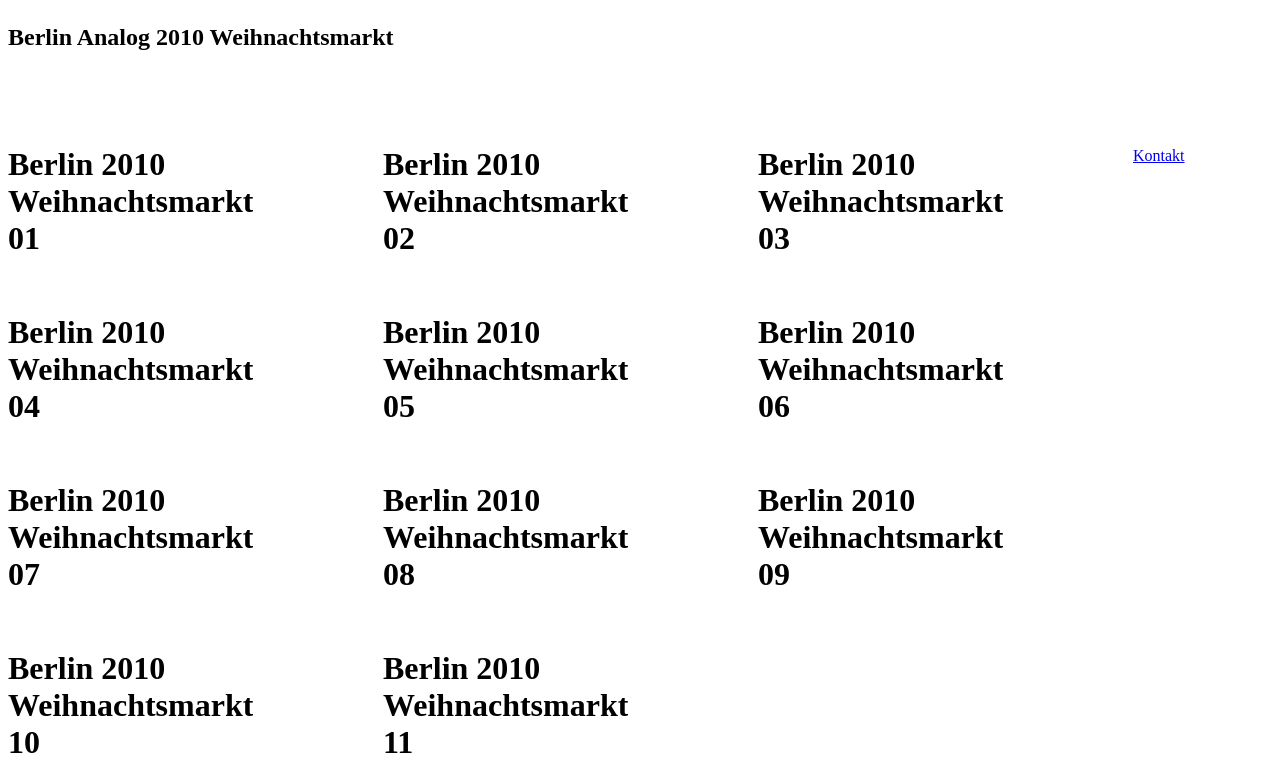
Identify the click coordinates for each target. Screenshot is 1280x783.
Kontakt (1159, 155)
